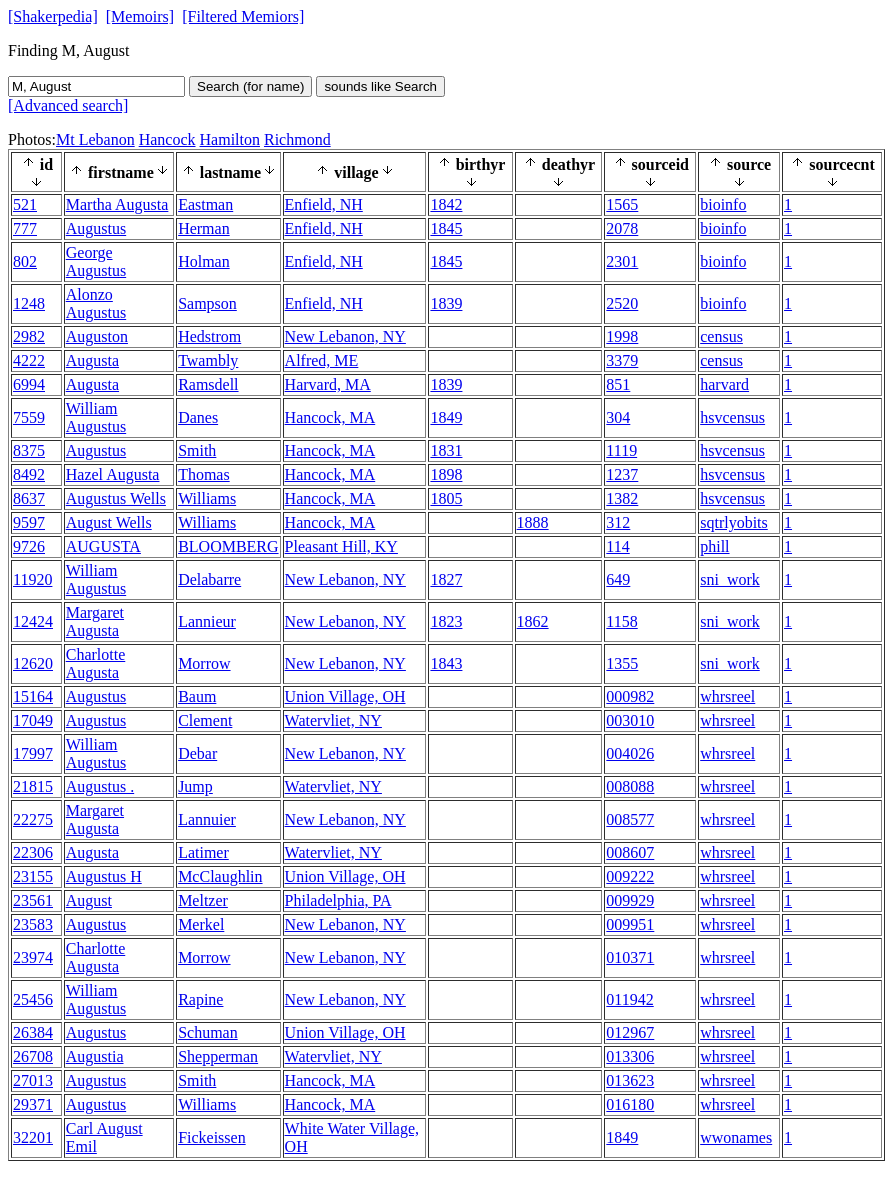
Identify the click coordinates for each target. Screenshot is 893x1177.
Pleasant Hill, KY (341, 546)
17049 (33, 720)
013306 (630, 1056)
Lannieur (207, 621)
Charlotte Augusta (96, 663)
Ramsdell (208, 384)
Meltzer (203, 900)
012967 (630, 1032)
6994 (29, 384)
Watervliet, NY (333, 720)
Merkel (201, 924)
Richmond (297, 139)
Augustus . (100, 786)
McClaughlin (220, 876)
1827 (446, 579)
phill (714, 546)
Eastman (205, 204)
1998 (622, 336)
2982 (29, 336)
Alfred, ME (322, 360)
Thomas (204, 474)
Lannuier (207, 819)
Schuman (208, 1032)
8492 (29, 474)
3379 (622, 360)
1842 (446, 204)
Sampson (207, 303)
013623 (630, 1080)
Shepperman (218, 1056)
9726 (29, 546)
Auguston (97, 336)
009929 (630, 900)
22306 (33, 852)
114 (617, 546)
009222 (630, 876)
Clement (205, 720)
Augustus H (104, 876)
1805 (446, 498)
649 (618, 579)
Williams (207, 498)
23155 (33, 876)
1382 (622, 498)
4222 (29, 360)
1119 (621, 450)
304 (618, 417)
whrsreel (727, 696)
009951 (630, 924)
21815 (33, 786)
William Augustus (96, 417)
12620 (33, 663)
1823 (446, 621)
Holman (204, 261)
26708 (33, 1056)
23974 (33, 957)
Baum (197, 696)
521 (25, 204)
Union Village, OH (345, 696)
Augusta (92, 360)
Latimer (203, 852)
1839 (446, 303)
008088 (630, 786)
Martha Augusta (117, 204)
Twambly (208, 360)
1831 (446, 450)
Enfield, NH (324, 204)
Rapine (200, 999)
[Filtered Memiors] (243, 16)
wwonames (736, 1137)
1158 (621, 621)
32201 (33, 1137)
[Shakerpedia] (53, 16)
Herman (204, 228)
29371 (33, 1104)
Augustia (95, 1056)
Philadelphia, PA (338, 900)
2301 (622, 261)
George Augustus (96, 261)
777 (25, 228)
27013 (33, 1080)
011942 (629, 999)
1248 (29, 303)
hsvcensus (732, 417)
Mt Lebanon (95, 139)
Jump (195, 786)
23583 (33, 924)
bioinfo (723, 204)
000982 (630, 696)
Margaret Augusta (95, 621)
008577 (630, 819)
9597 (29, 522)
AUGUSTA (103, 546)
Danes (198, 417)
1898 (446, 474)
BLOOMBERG (228, 546)
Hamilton (230, 139)
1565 (622, 204)
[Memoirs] (140, 16)
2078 (622, 228)
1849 (446, 417)
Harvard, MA (328, 384)
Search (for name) (250, 86)
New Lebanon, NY (345, 336)
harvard (724, 384)
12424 (33, 621)
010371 (630, 957)
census (721, 336)
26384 (33, 1032)
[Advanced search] (68, 105)
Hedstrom (209, 336)
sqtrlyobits (734, 522)
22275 (33, 819)
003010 (630, 720)
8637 (29, 498)
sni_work (730, 579)
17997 (33, 753)
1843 (446, 663)
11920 (32, 579)
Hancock (167, 139)
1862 (533, 621)
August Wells (109, 522)
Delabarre (209, 579)
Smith (197, 450)
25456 (33, 999)
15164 (33, 696)
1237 (622, 474)
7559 (29, 417)
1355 (622, 663)
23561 (33, 900)
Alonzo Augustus (96, 303)
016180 (630, 1104)
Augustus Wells (116, 498)
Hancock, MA (330, 417)
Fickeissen (212, 1137)
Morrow (204, 663)
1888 (533, 522)
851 (618, 384)
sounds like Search (380, 86)
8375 (29, 450)
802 (25, 261)
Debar (197, 753)
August (89, 900)
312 (618, 522)
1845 (446, 228)
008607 (630, 852)
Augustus (96, 228)
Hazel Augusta (113, 474)
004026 (630, 753)
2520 (622, 303)
